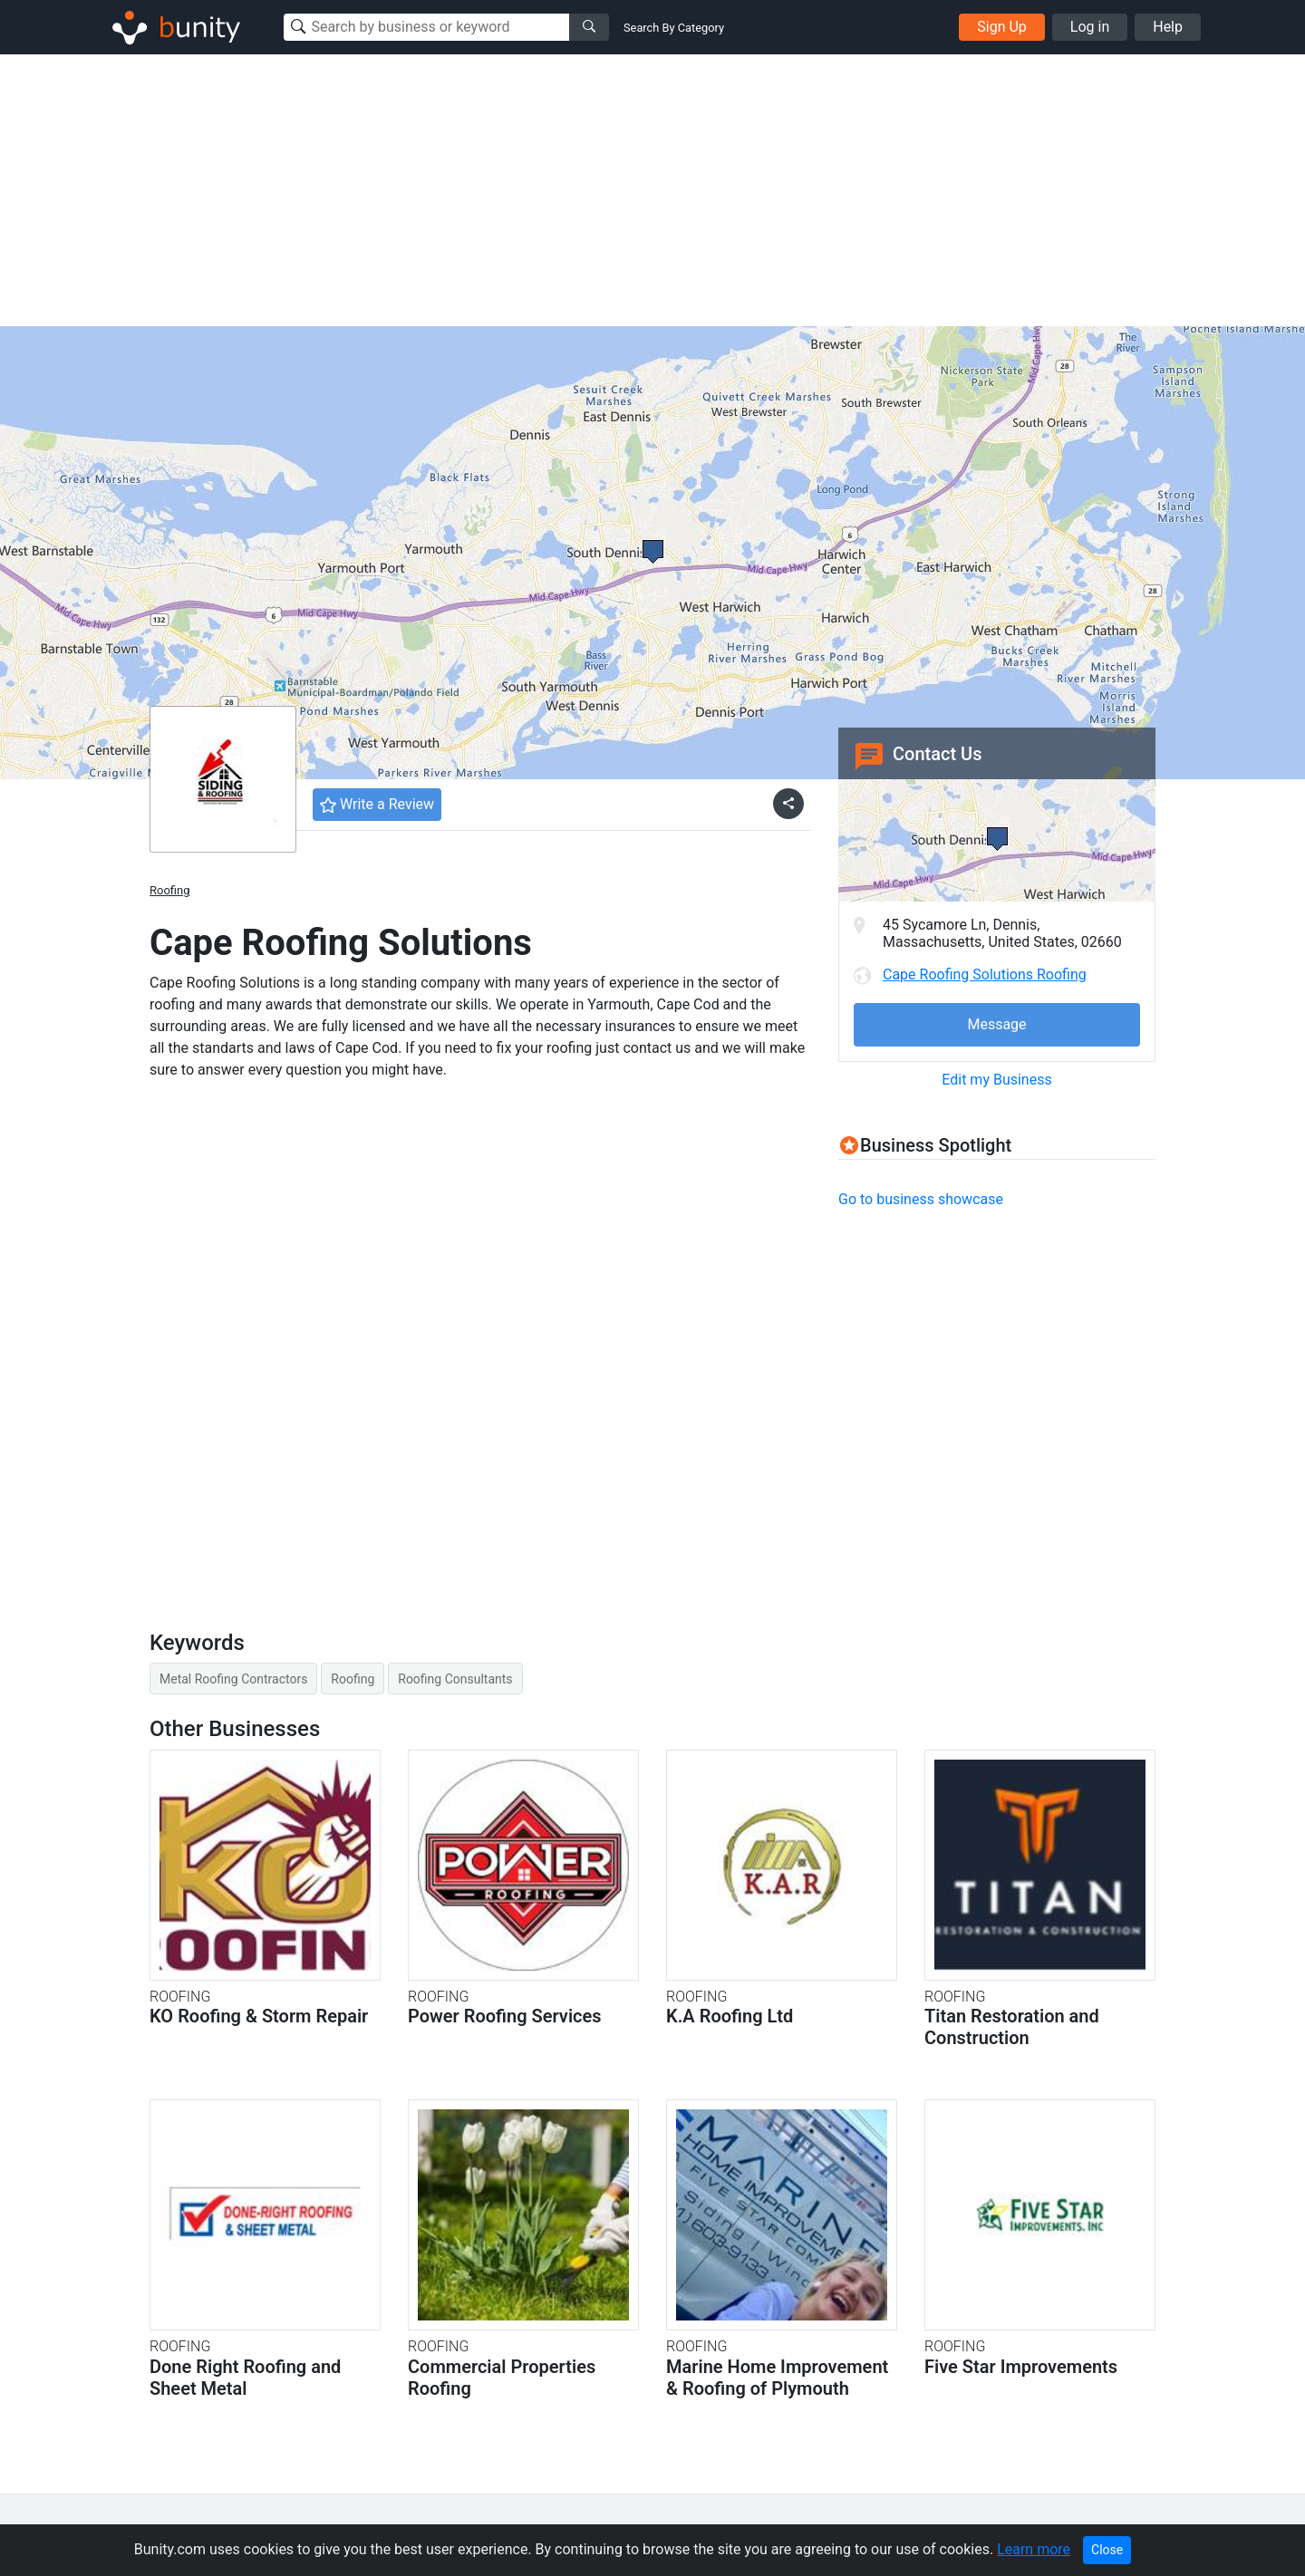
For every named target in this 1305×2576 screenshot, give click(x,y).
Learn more (1033, 2549)
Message (996, 1024)
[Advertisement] (652, 190)
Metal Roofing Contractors (233, 1679)
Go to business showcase (920, 1199)
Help (1168, 26)
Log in (1089, 26)
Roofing (170, 890)
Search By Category (674, 27)
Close (1107, 2549)
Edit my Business (996, 1079)
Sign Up (1002, 26)
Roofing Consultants (455, 1679)
